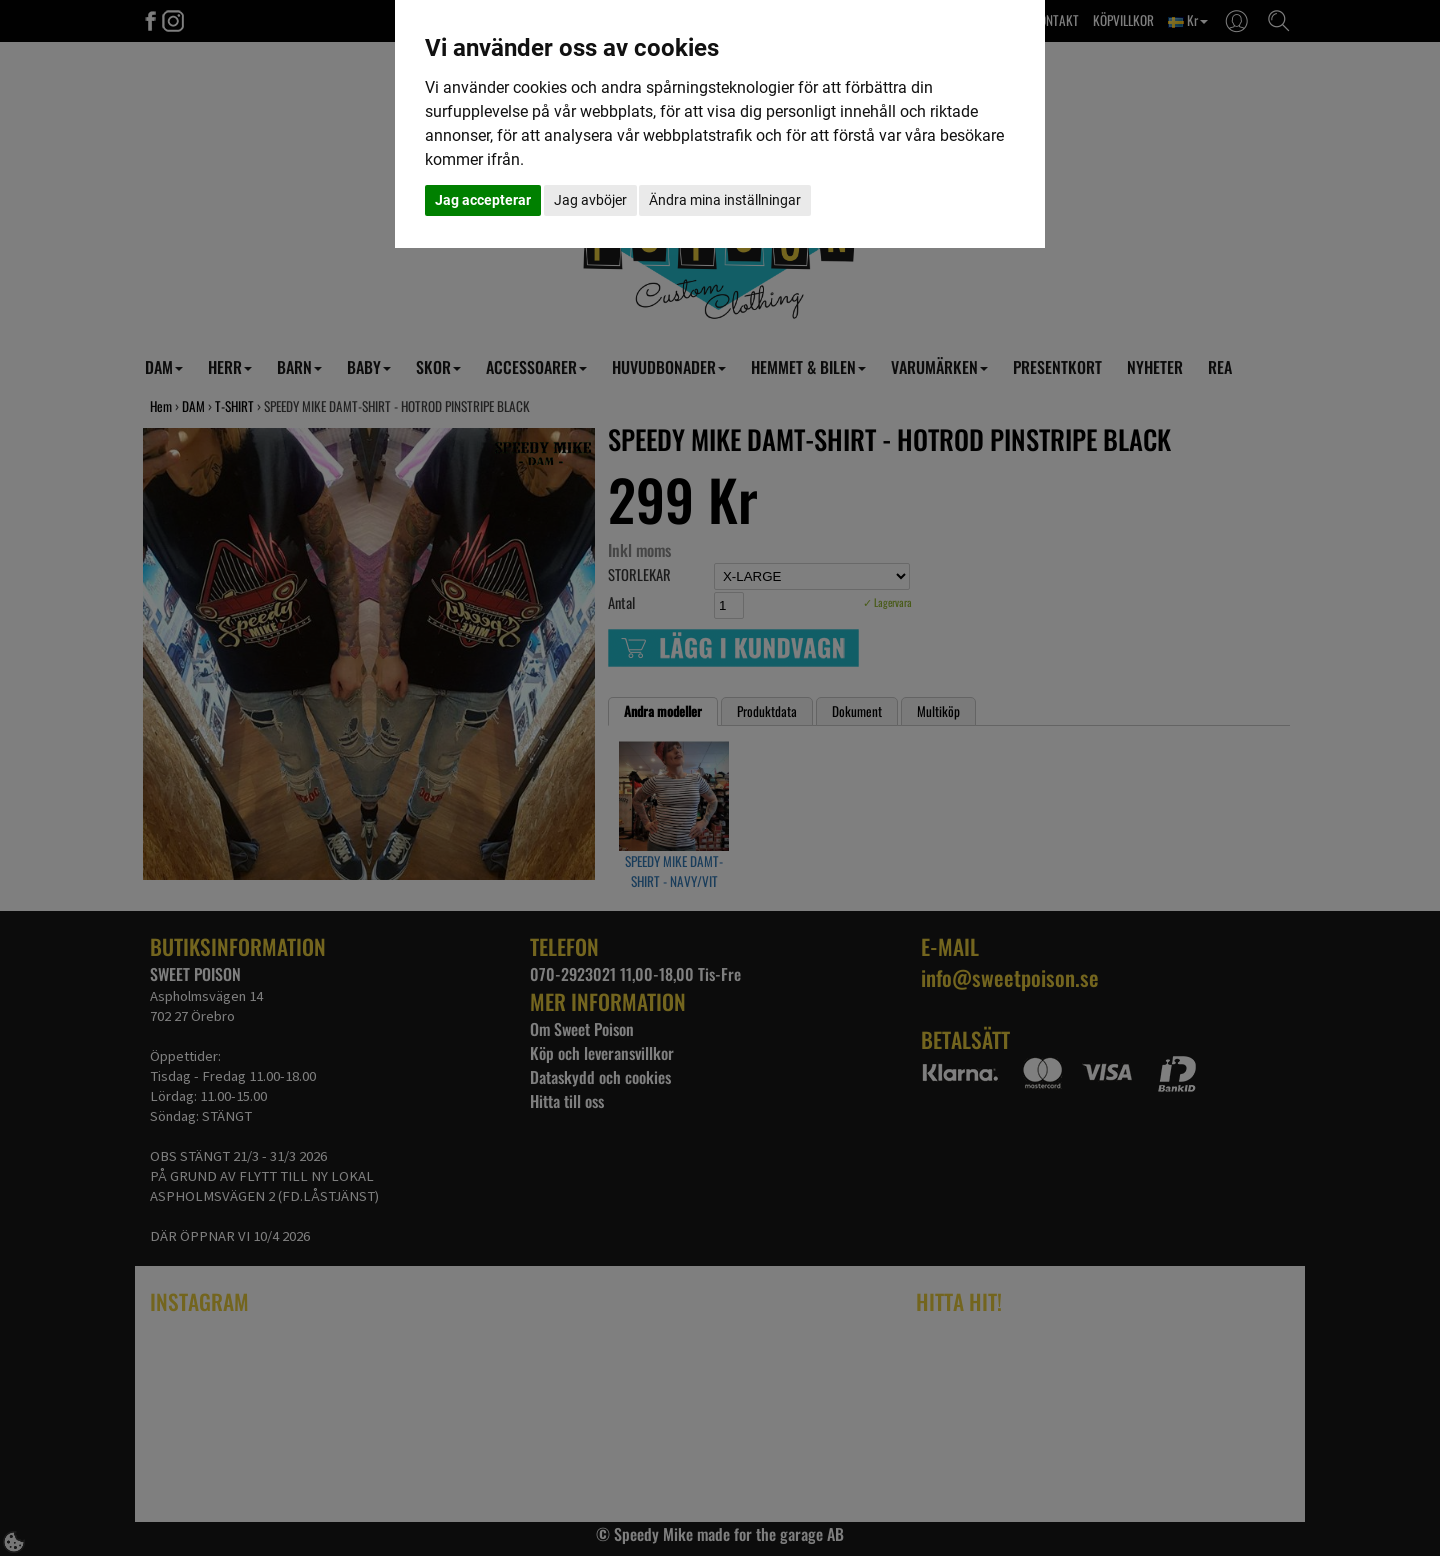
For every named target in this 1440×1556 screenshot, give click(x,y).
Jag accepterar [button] (483, 200)
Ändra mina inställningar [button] (725, 200)
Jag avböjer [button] (590, 200)
